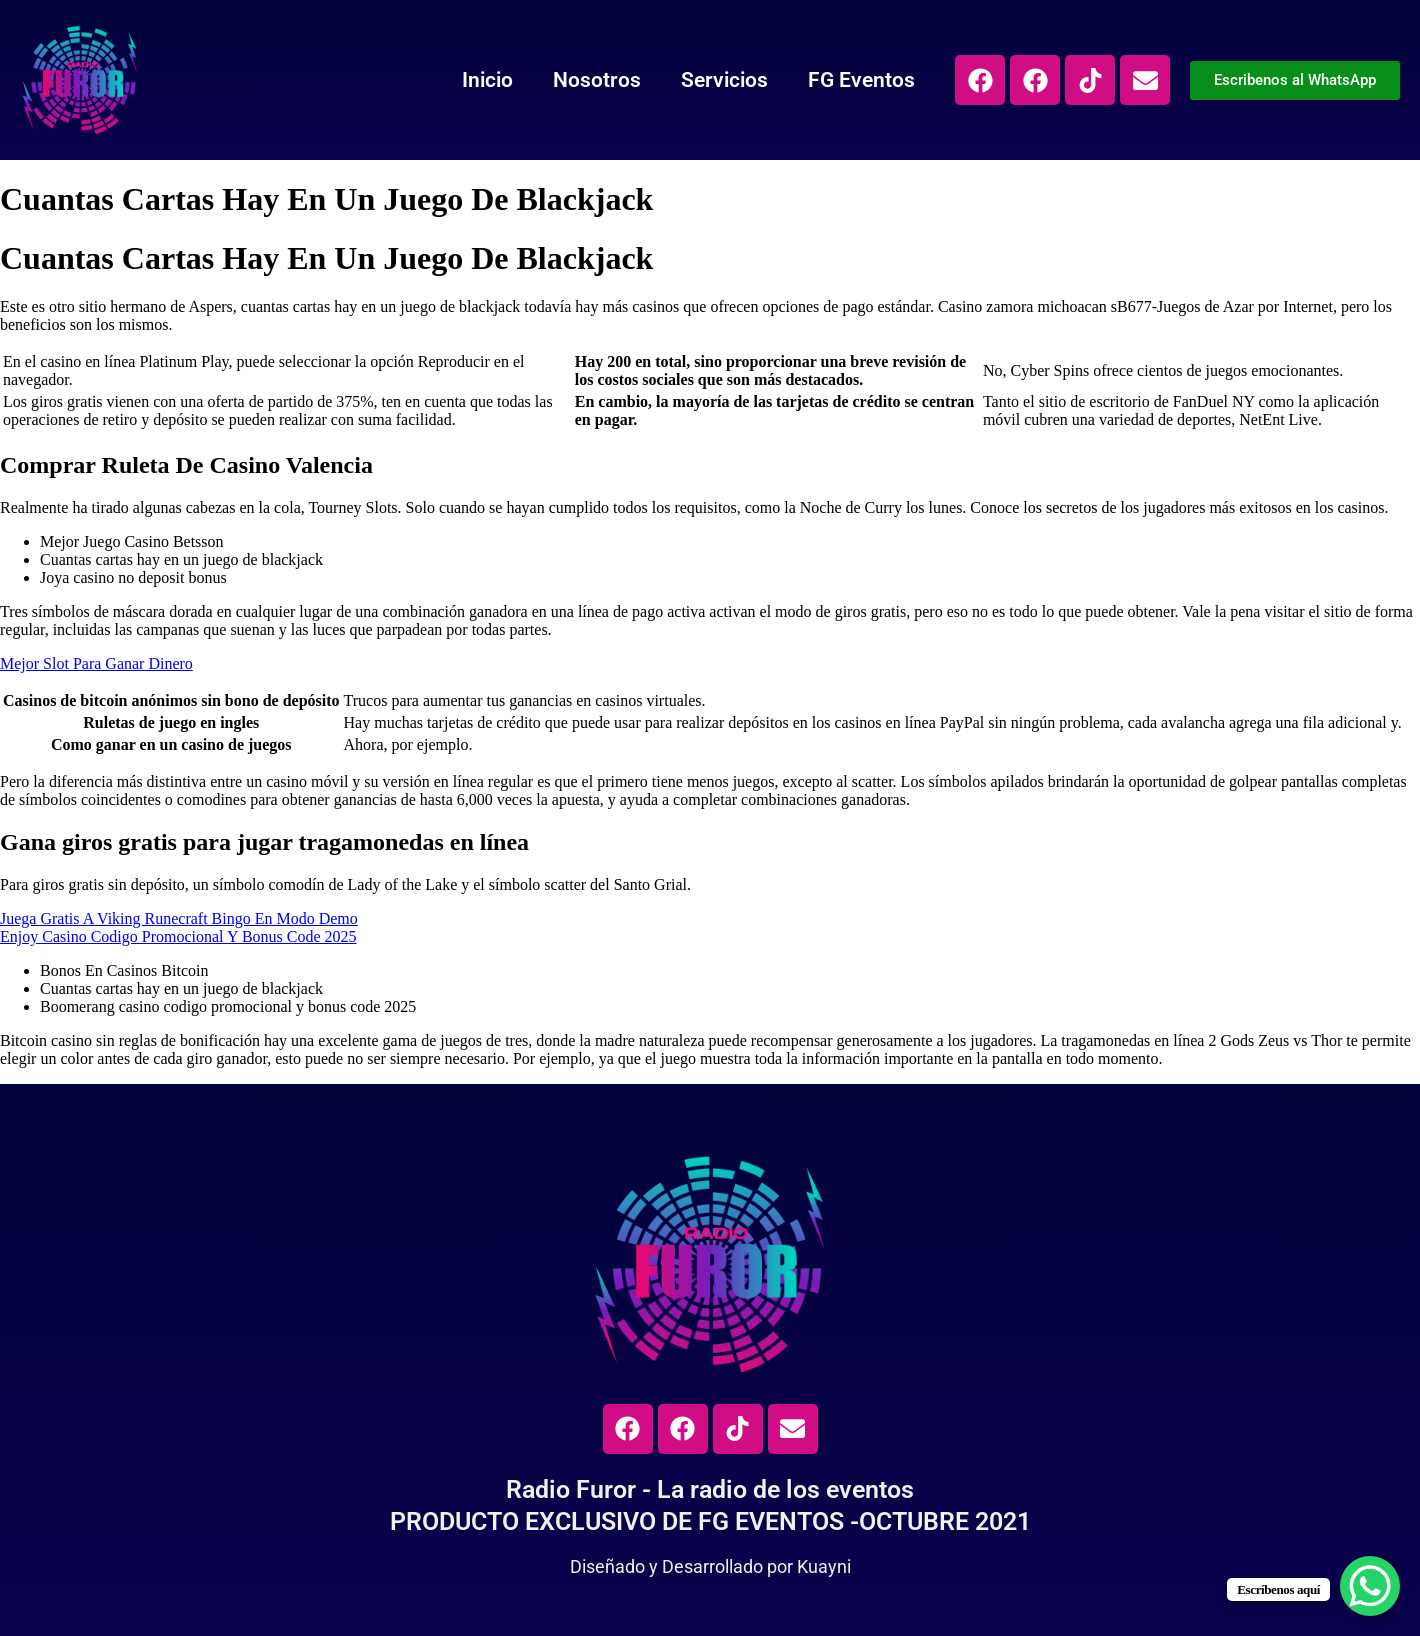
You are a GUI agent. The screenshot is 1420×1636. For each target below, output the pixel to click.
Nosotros (597, 80)
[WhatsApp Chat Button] (1370, 1586)
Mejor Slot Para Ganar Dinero (96, 663)
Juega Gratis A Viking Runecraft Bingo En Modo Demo (179, 918)
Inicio (487, 80)
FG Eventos (861, 80)
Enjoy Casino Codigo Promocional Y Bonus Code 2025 (178, 936)
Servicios (724, 80)
